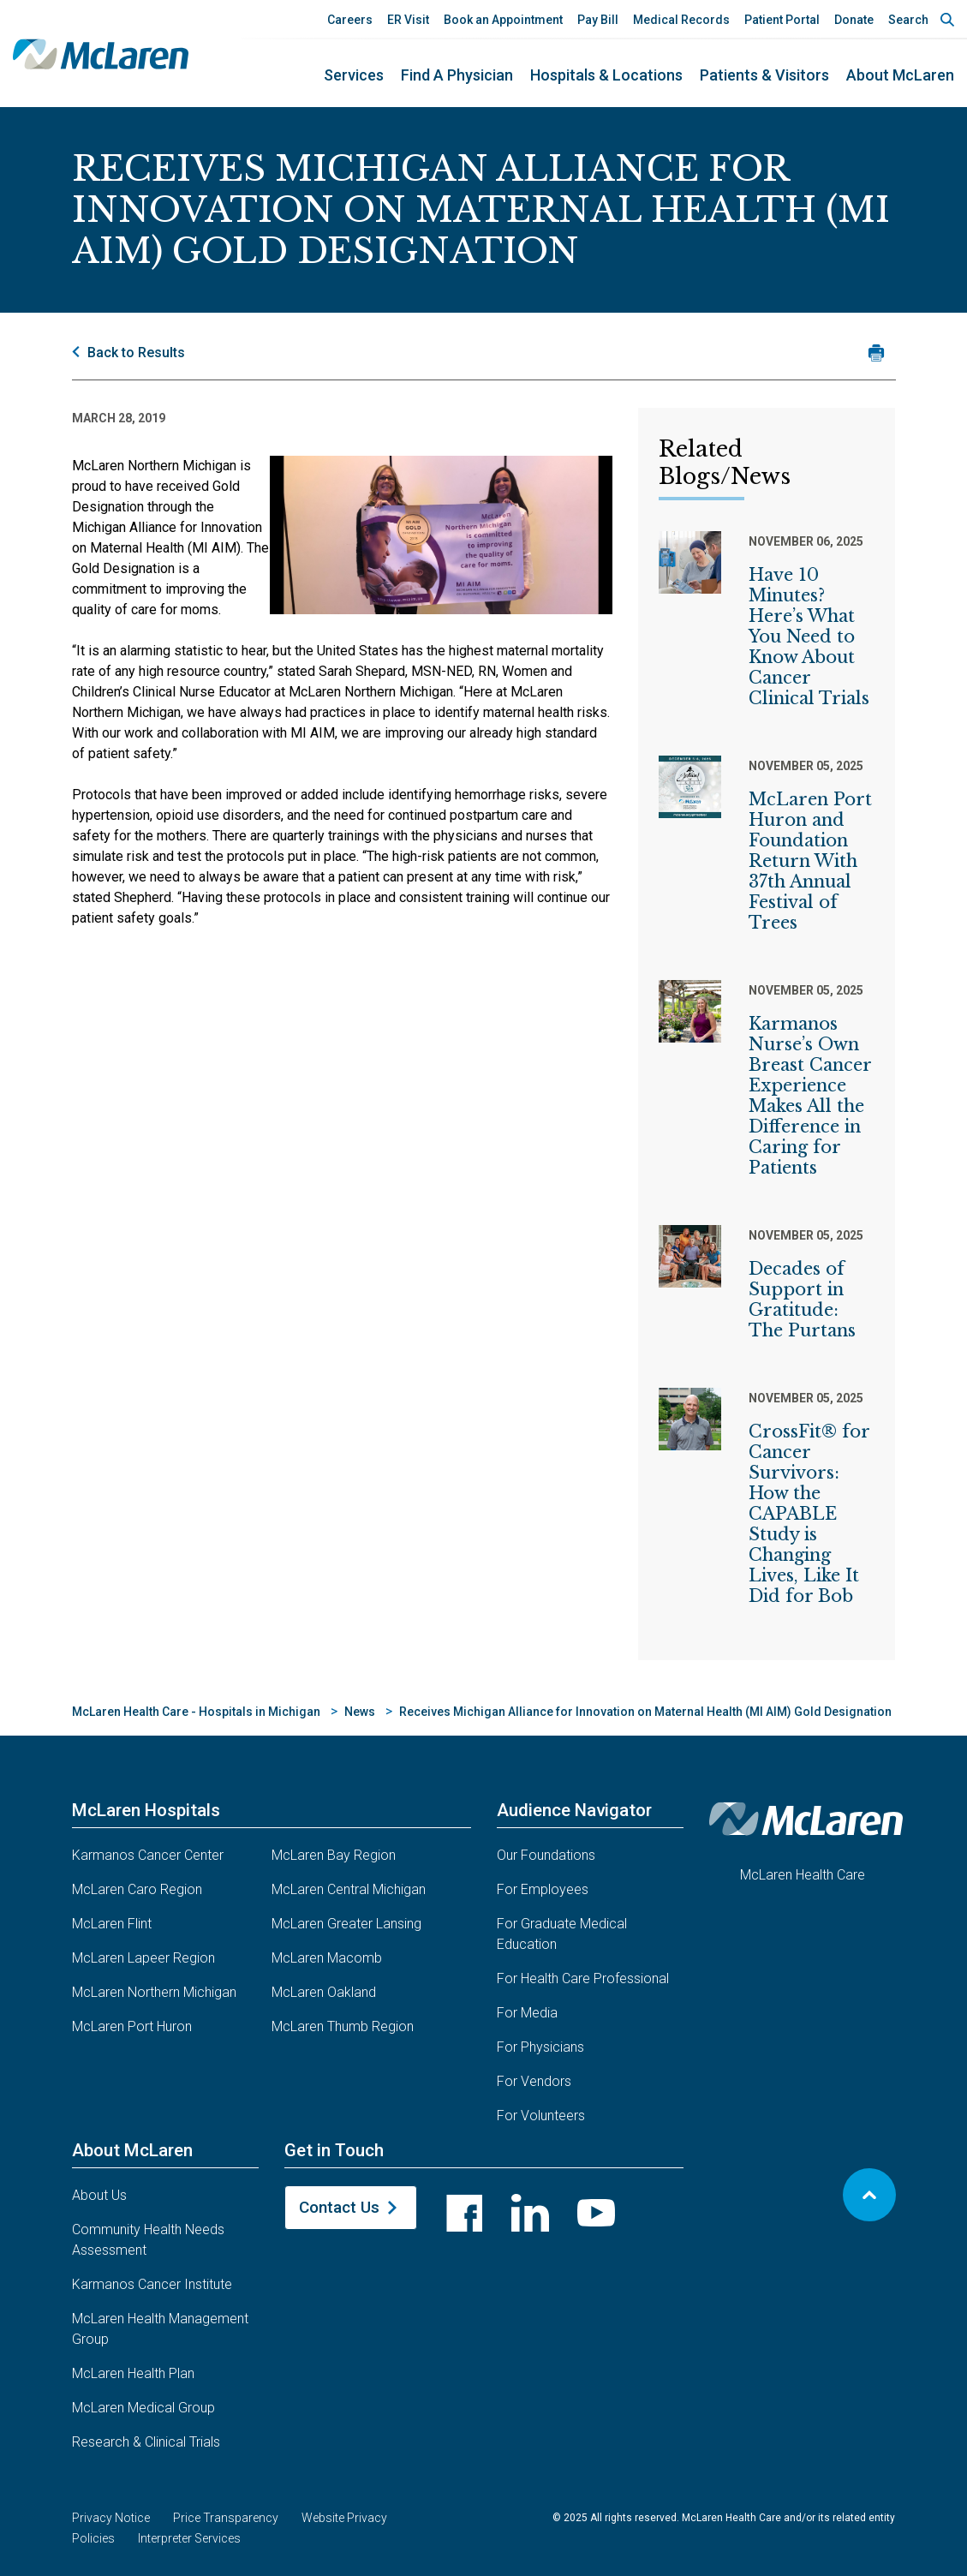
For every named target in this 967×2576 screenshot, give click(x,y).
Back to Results (136, 352)
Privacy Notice (111, 2518)
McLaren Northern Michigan (154, 1992)
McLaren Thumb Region (343, 2026)
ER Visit (408, 20)
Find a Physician (457, 75)
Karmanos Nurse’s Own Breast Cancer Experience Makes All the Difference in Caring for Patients (810, 1095)
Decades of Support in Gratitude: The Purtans (802, 1299)
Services (354, 75)
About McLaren (900, 75)
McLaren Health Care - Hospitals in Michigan (196, 1711)
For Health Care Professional (583, 1978)
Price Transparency (225, 2518)
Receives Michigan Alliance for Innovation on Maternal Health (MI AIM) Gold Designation (645, 1711)
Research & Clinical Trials (146, 2442)
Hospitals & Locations (606, 75)
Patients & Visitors (764, 75)
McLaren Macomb (327, 1958)
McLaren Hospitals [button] (146, 1810)
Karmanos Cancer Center (148, 1855)
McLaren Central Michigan (349, 1889)
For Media (527, 2013)
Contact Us (339, 2207)
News (359, 1711)
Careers (350, 20)
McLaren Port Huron (132, 2026)
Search (908, 20)
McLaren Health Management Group (160, 2328)
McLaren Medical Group (143, 2408)
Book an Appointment (503, 20)
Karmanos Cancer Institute (152, 2284)
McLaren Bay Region (334, 1855)
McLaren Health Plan (133, 2373)
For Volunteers (541, 2115)
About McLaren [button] (132, 2150)
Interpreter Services (189, 2538)
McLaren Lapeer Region (143, 1958)
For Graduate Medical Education (562, 1934)
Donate (854, 20)
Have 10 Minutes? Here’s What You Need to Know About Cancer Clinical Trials (809, 636)
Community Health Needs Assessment (148, 2239)
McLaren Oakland (324, 1992)
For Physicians (540, 2047)
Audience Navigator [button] (574, 1810)
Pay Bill (597, 20)
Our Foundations (546, 1855)
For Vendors (534, 2081)
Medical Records (681, 20)
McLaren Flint (112, 1924)
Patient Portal (782, 20)
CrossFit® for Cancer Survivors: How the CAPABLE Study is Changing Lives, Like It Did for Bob (809, 1513)
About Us (99, 2195)
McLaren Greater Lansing (346, 1924)
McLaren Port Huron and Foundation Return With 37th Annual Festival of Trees (810, 861)
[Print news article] (876, 352)
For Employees (542, 1889)
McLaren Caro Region (137, 1889)
